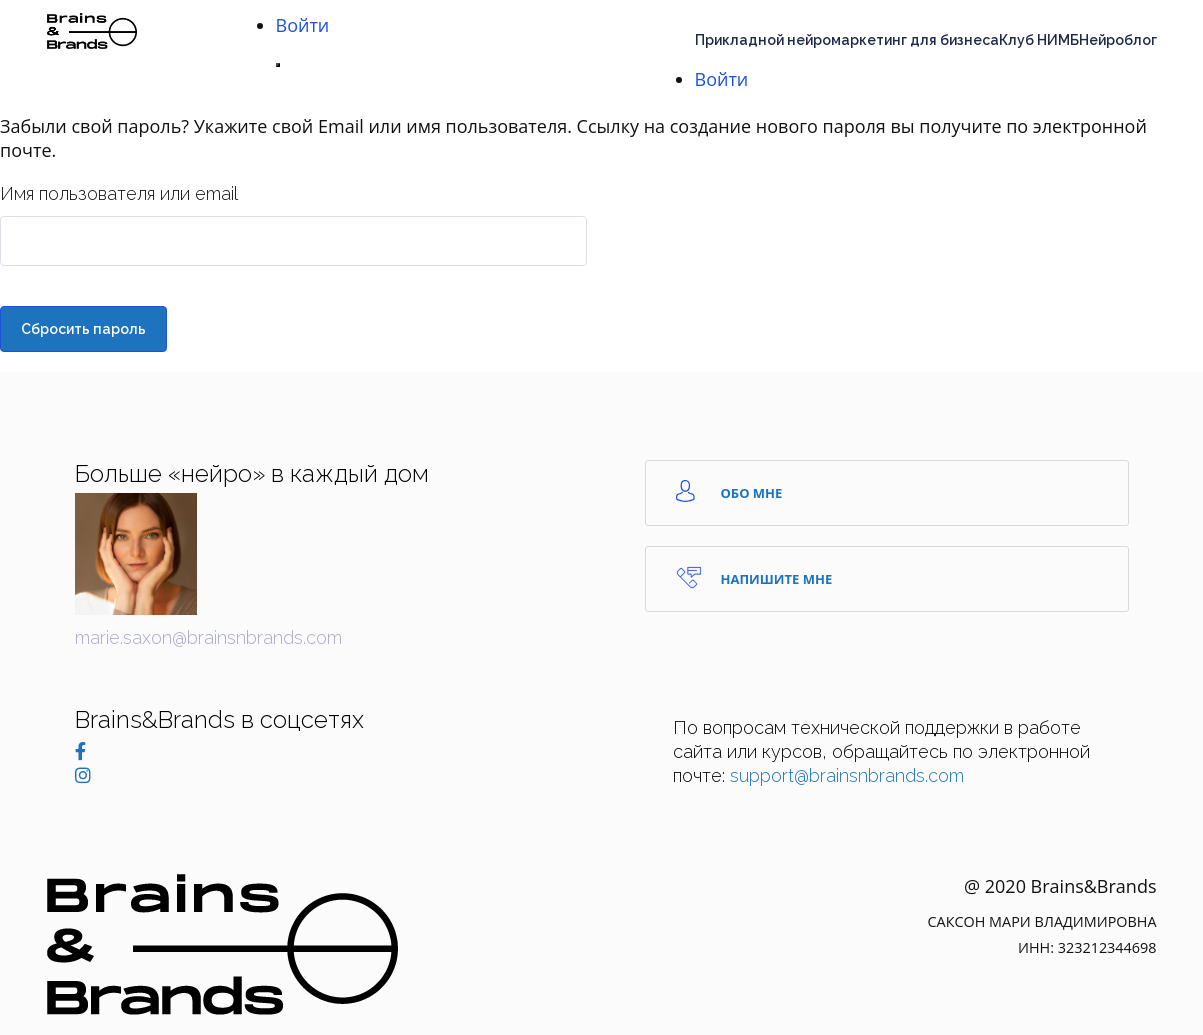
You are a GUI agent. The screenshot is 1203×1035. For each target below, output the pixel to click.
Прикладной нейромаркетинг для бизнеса (847, 40)
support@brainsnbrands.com (847, 775)
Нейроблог (1118, 40)
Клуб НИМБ (1039, 40)
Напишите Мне (754, 577)
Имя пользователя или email (119, 193)
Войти (303, 25)
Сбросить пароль (83, 329)
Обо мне (729, 491)
